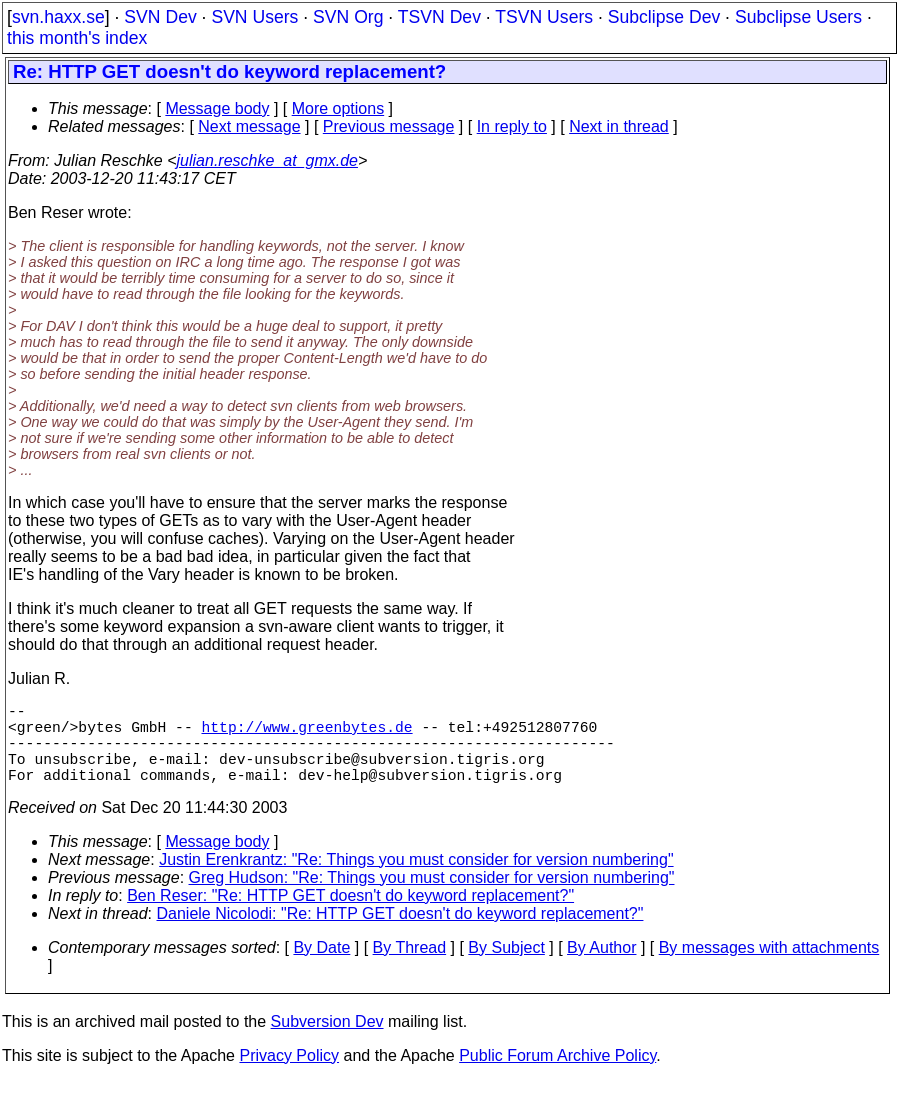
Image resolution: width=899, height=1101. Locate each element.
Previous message (389, 126)
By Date (321, 967)
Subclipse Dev (664, 17)
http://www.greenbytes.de (306, 734)
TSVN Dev (439, 17)
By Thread (410, 967)
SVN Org (348, 17)
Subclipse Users (798, 17)
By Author (601, 967)
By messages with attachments (769, 967)
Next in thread (619, 126)
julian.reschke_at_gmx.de (267, 160)
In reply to (512, 126)
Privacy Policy (289, 1075)
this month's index (77, 38)
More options (338, 108)
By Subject (506, 967)
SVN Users (254, 17)
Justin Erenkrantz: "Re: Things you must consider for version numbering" (416, 879)
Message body (217, 108)
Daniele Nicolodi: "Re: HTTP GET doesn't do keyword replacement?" (400, 933)
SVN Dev (160, 17)
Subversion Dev (327, 1041)
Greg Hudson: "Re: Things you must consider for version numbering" (432, 897)
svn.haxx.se (58, 17)
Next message (249, 126)
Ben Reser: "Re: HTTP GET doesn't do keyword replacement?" (350, 915)
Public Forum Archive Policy (557, 1075)
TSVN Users (544, 17)
